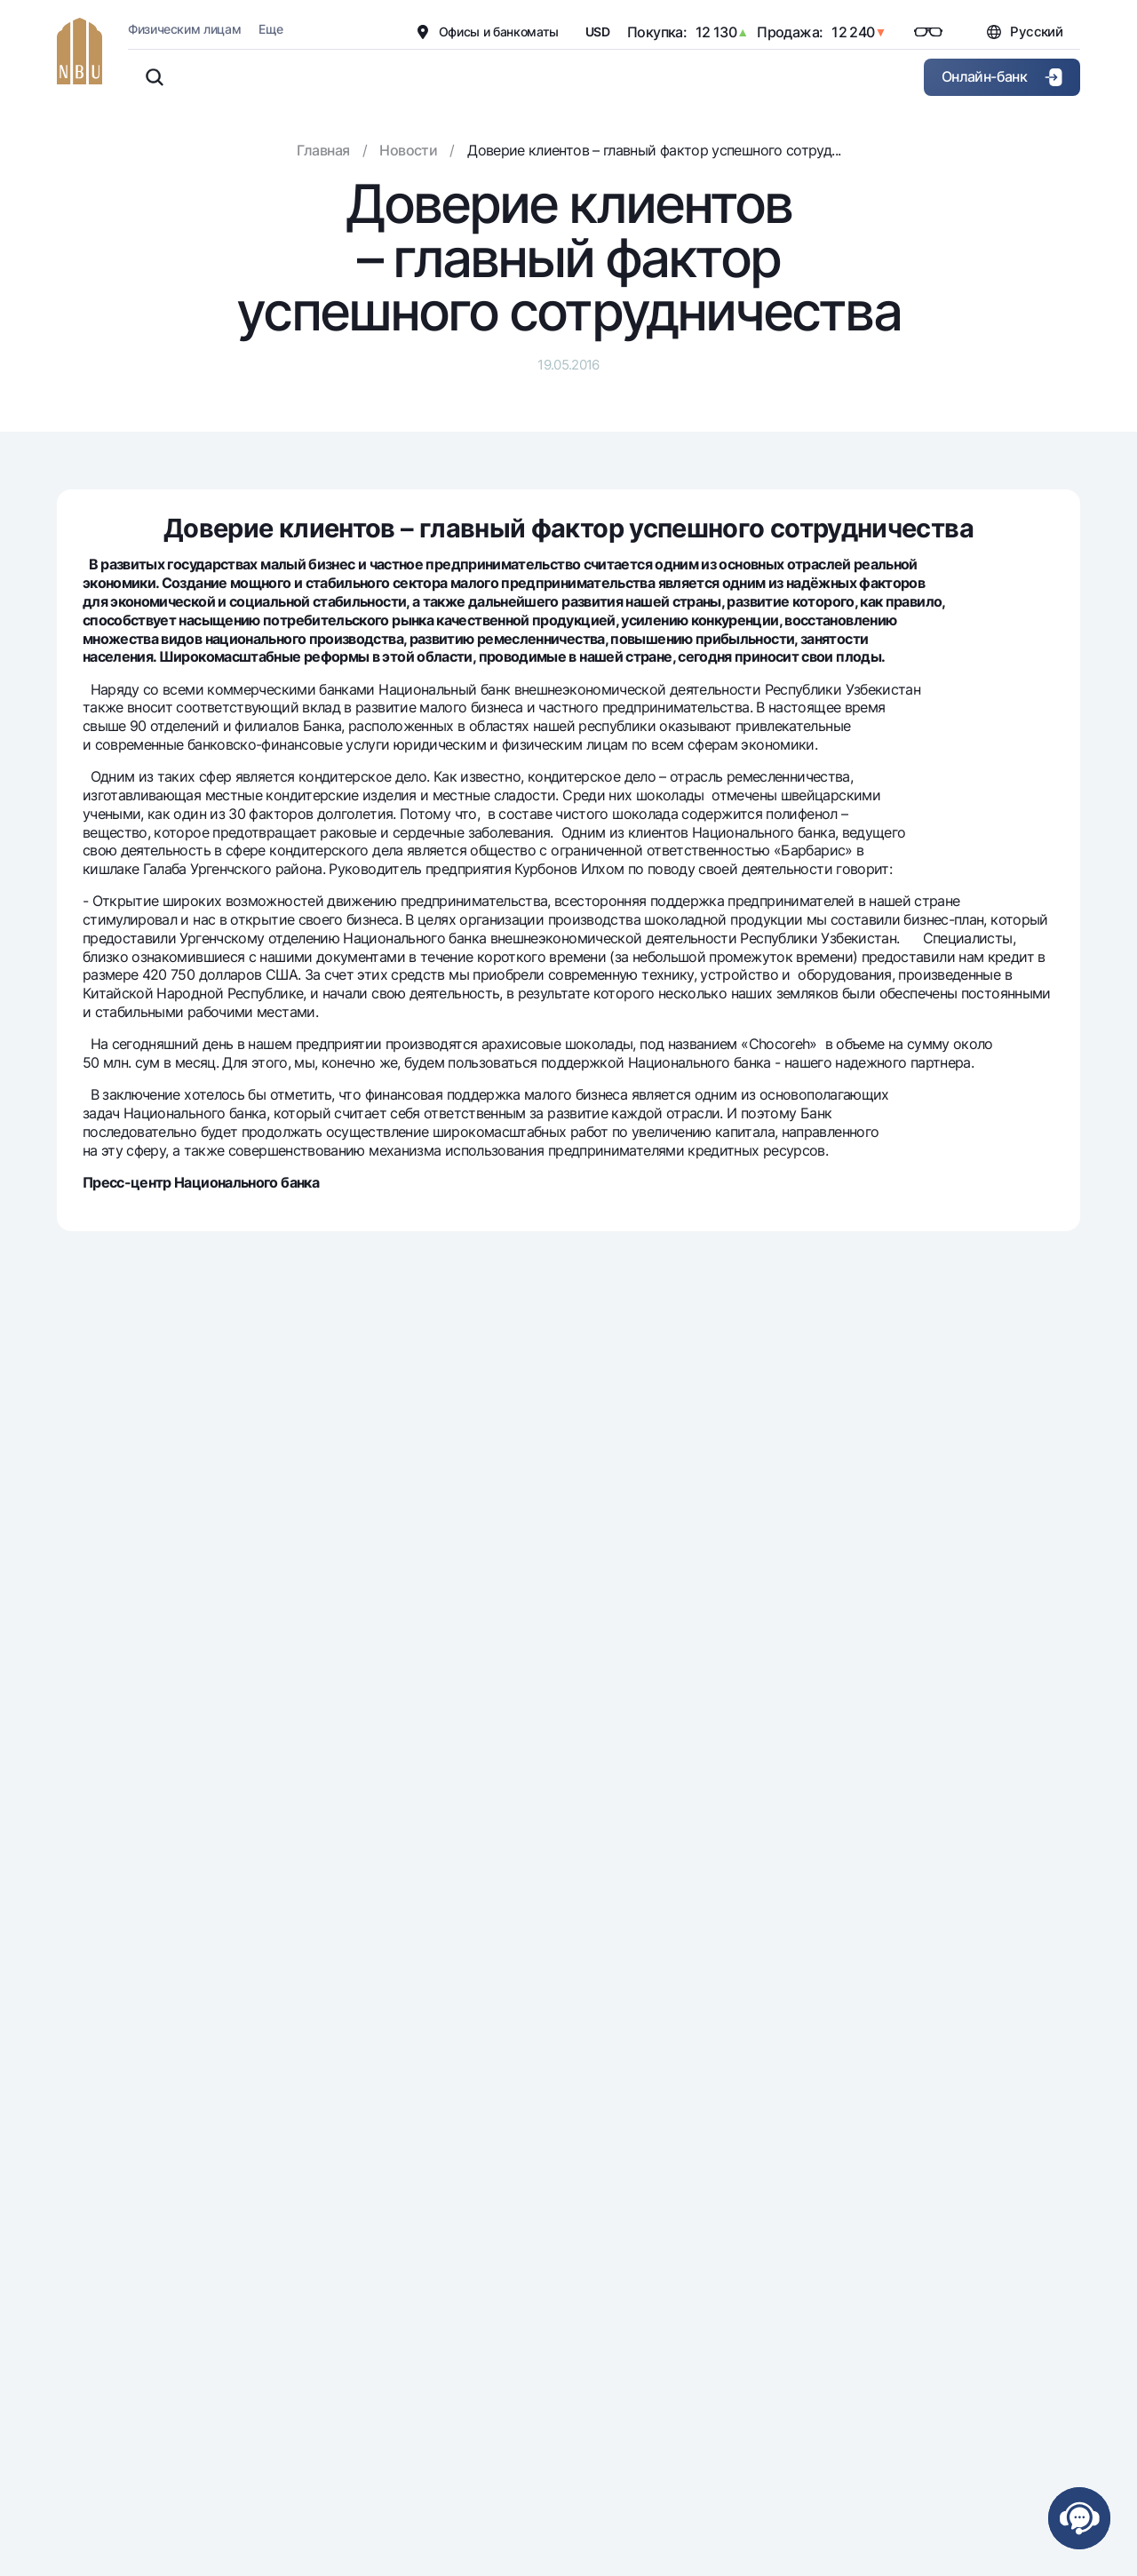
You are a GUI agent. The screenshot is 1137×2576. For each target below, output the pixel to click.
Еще (270, 28)
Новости (408, 150)
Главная (323, 150)
